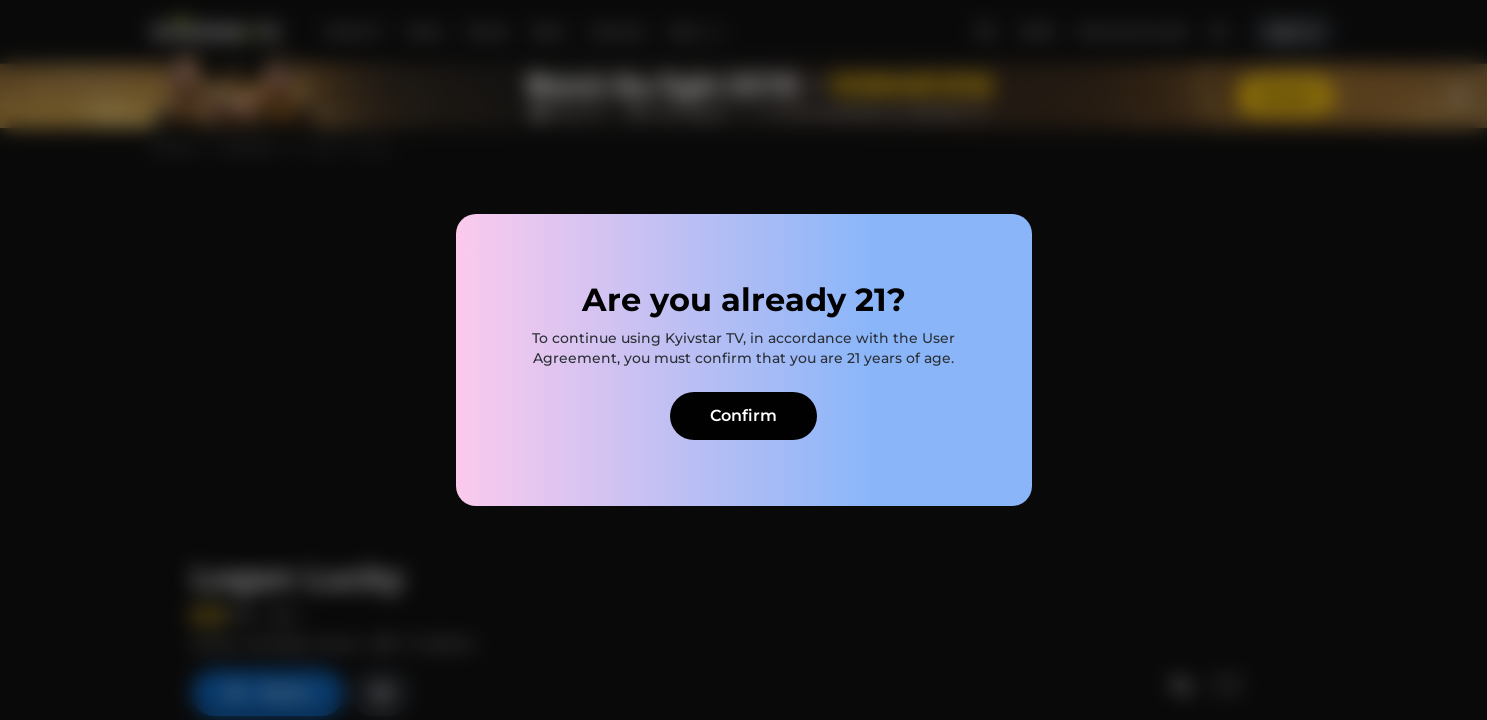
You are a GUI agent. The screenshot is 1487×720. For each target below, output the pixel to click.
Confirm (743, 415)
